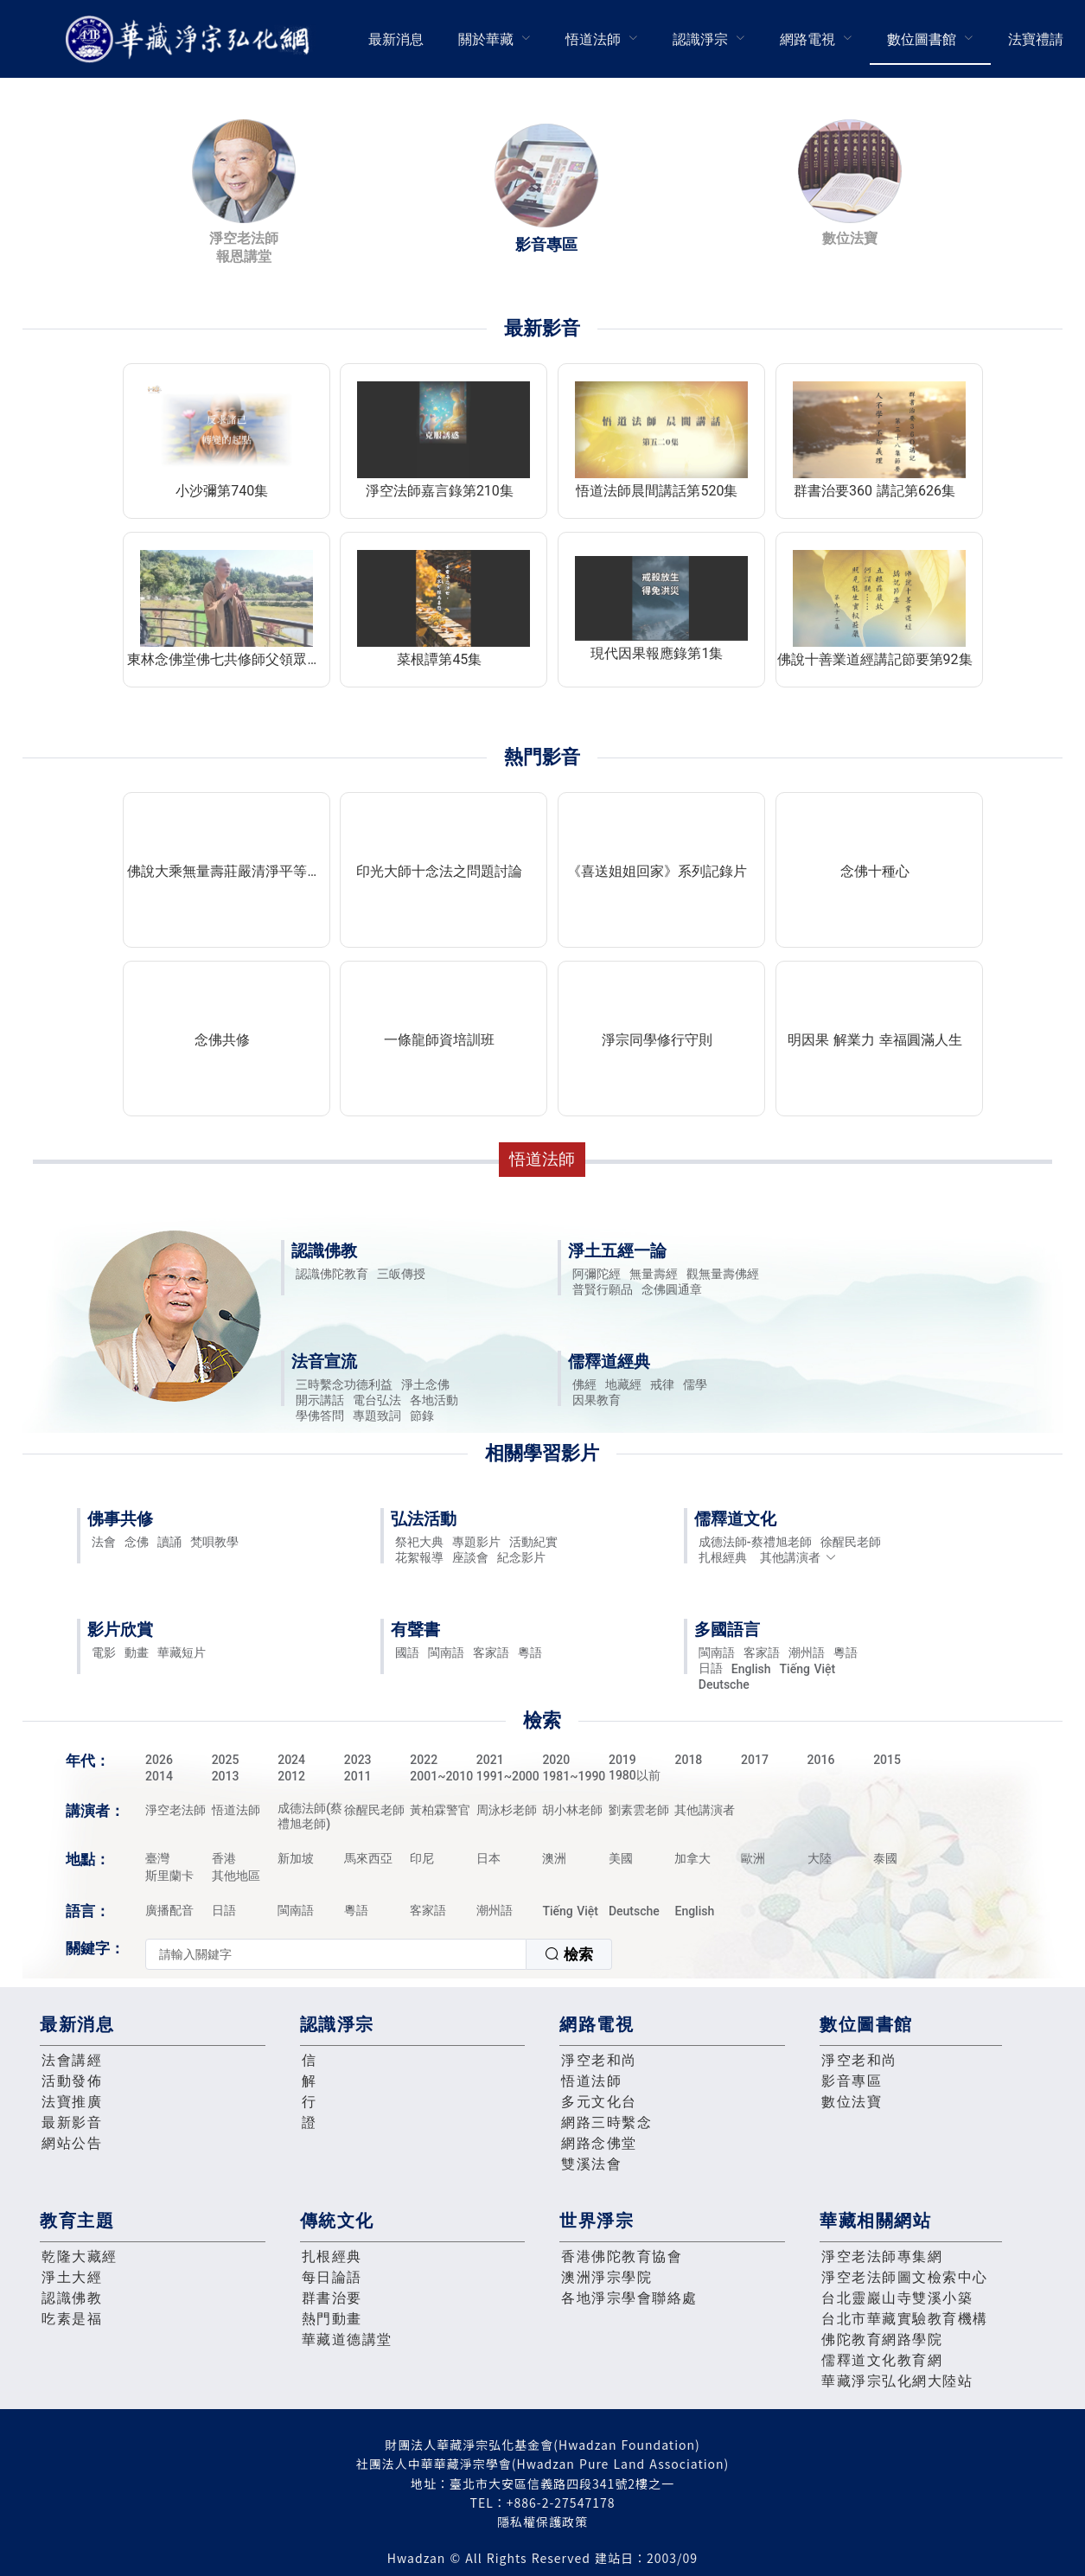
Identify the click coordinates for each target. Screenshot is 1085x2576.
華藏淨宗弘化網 (191, 39)
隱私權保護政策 (542, 2521)
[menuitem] (396, 39)
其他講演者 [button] (798, 1557)
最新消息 (396, 39)
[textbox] (336, 1954)
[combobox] (378, 1954)
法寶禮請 (1035, 39)
